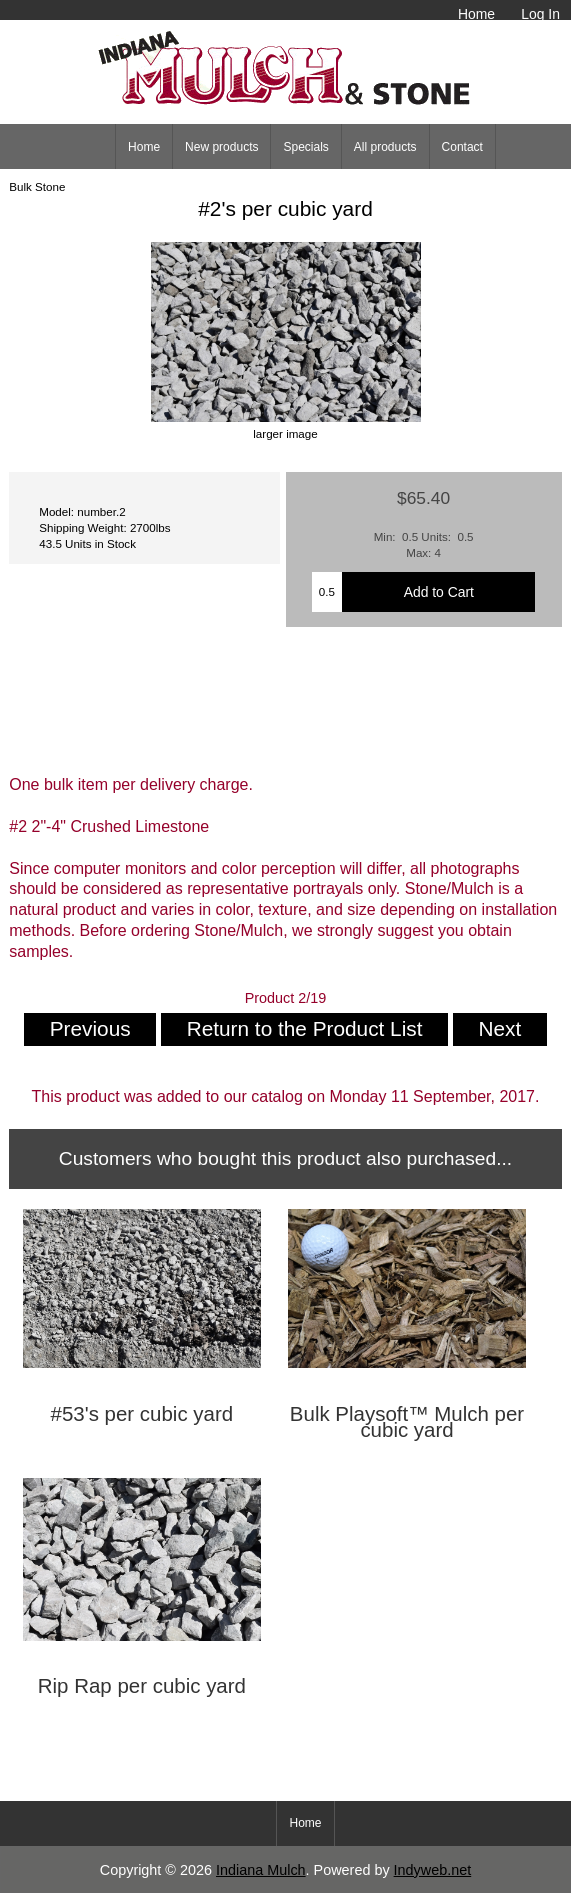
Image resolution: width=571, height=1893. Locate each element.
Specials (305, 147)
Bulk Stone (37, 186)
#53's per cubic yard (142, 1414)
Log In (540, 14)
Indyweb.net (433, 1870)
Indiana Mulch (261, 1870)
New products (221, 147)
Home (476, 14)
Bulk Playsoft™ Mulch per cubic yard (407, 1422)
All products (385, 147)
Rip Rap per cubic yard (142, 1686)
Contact (462, 147)
